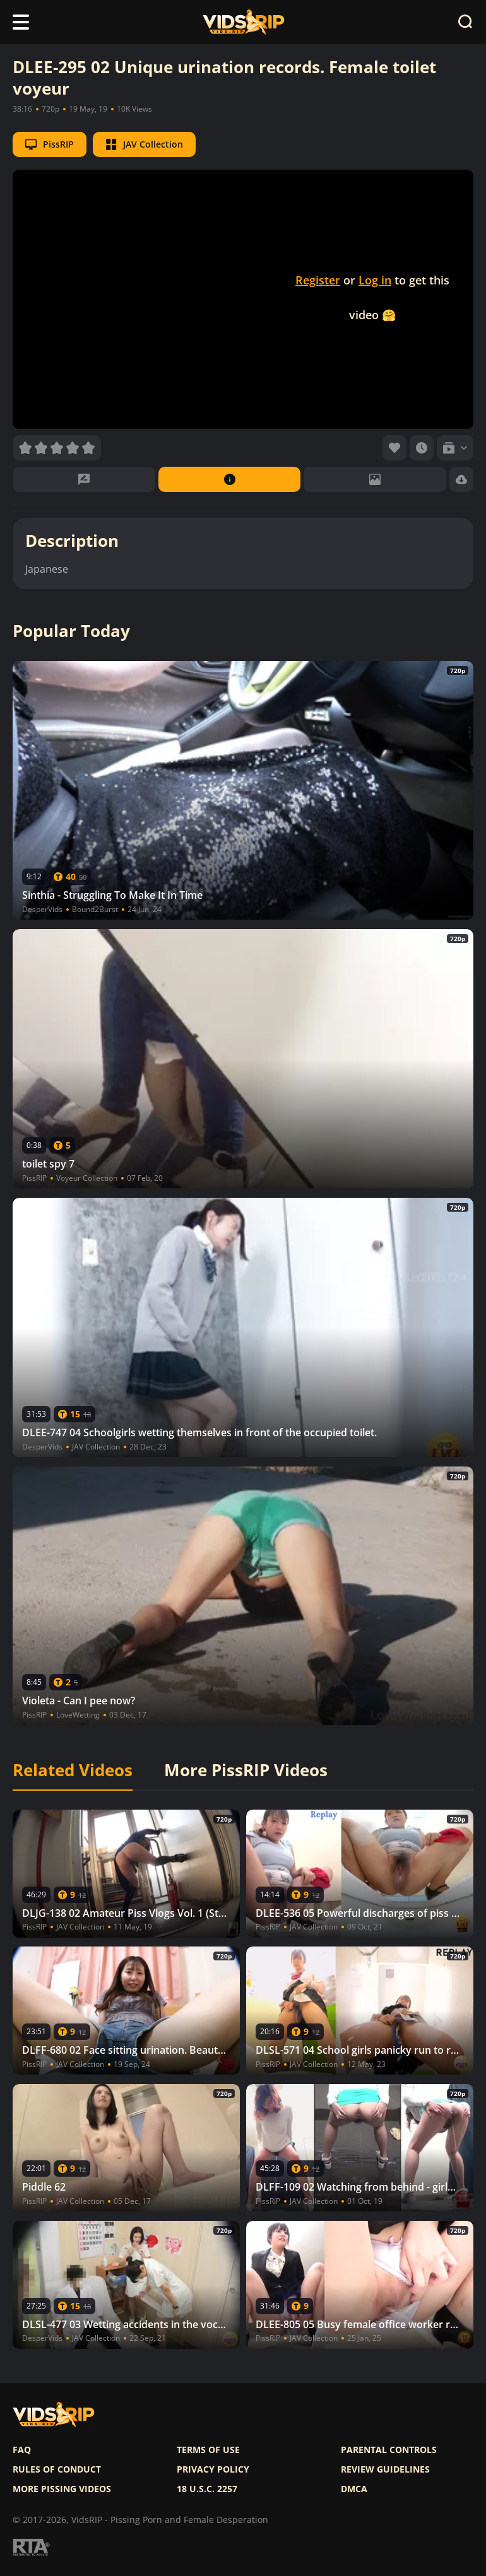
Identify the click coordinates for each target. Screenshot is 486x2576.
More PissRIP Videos (246, 1770)
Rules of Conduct (57, 2469)
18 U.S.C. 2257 (207, 2489)
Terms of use (208, 2450)
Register (317, 280)
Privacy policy (213, 2469)
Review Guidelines (385, 2469)
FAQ (22, 2450)
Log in (375, 280)
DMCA (354, 2489)
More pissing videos (62, 2489)
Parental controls (389, 2450)
